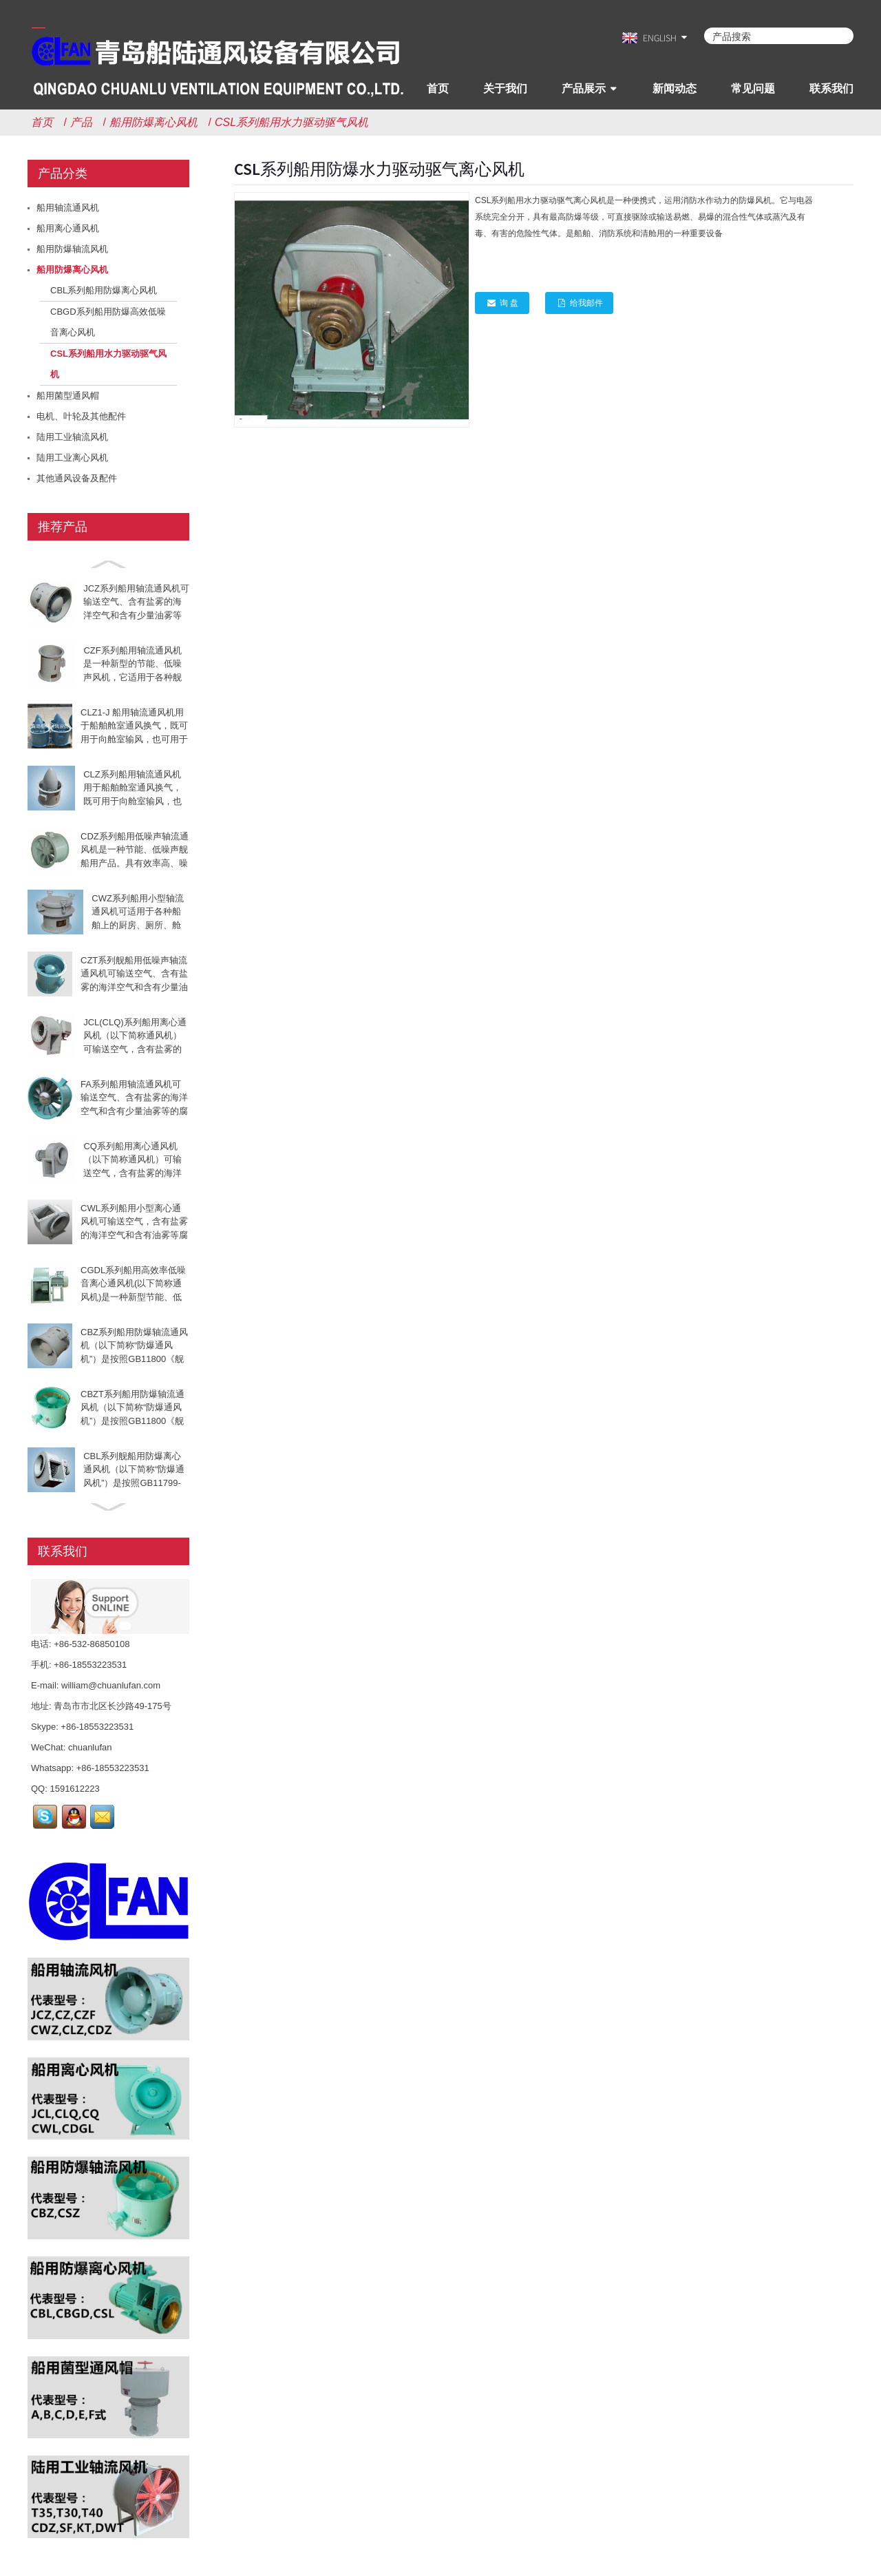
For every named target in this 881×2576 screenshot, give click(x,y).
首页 (438, 88)
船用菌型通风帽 (67, 395)
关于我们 (505, 88)
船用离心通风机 (67, 228)
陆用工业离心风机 (72, 457)
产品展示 (584, 88)
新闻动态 (674, 88)
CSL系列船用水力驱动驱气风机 (291, 122)
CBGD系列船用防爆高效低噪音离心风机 (108, 321)
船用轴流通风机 (67, 207)
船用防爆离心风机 (153, 122)
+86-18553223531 (97, 1726)
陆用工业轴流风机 (72, 437)
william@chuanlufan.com (110, 1685)
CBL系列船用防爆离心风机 (103, 290)
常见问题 (753, 88)
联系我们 (831, 88)
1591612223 (74, 1788)
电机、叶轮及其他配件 (81, 416)
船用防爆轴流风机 (72, 249)
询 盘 (509, 303)
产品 (81, 122)
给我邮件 (586, 303)
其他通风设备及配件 (76, 478)
